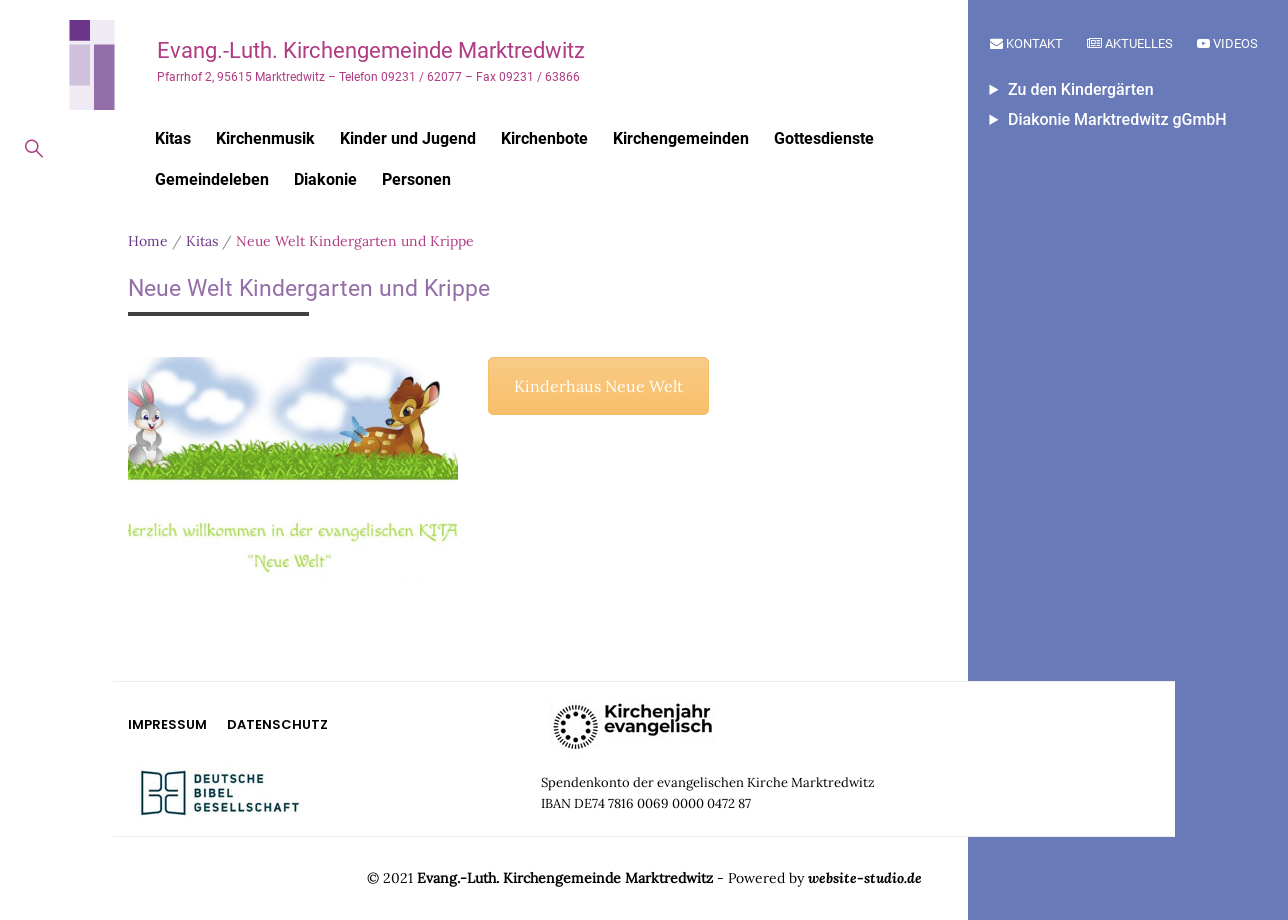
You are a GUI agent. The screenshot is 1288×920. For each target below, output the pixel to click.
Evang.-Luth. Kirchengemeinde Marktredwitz (371, 50)
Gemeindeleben (212, 179)
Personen (416, 179)
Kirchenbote (544, 138)
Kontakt (1026, 43)
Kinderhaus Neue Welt (598, 386)
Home (148, 241)
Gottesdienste (824, 138)
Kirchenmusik (265, 138)
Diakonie (325, 179)
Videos (1227, 43)
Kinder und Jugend (408, 138)
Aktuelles (1130, 43)
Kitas (173, 138)
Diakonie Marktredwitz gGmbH (1117, 119)
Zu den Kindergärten (1081, 89)
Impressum (167, 724)
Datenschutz (277, 724)
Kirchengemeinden (681, 138)
